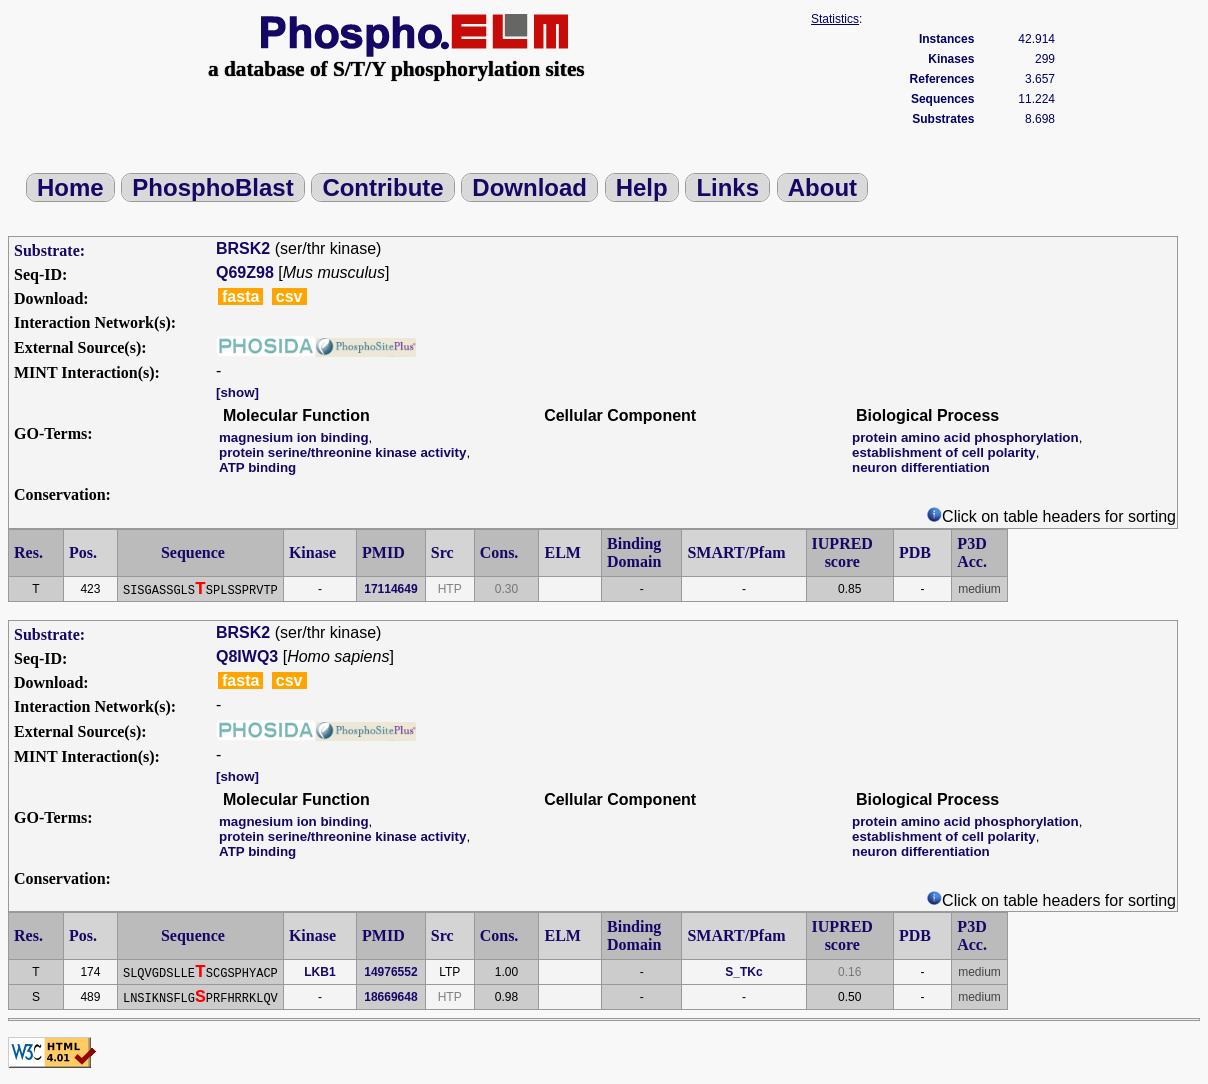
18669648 (390, 997)
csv (289, 296)
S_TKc (743, 972)
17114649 (390, 589)
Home (70, 187)
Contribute (382, 187)
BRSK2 (243, 248)
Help (642, 187)
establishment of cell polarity (944, 452)
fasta (240, 296)
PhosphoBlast (212, 187)
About (822, 187)
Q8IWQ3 (247, 656)
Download (529, 187)
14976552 (390, 972)
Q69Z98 (245, 272)
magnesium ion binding (294, 437)
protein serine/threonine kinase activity (342, 452)
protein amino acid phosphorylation (965, 437)
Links (727, 187)
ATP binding (257, 467)
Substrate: (49, 250)
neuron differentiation (921, 467)
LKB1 (319, 972)
